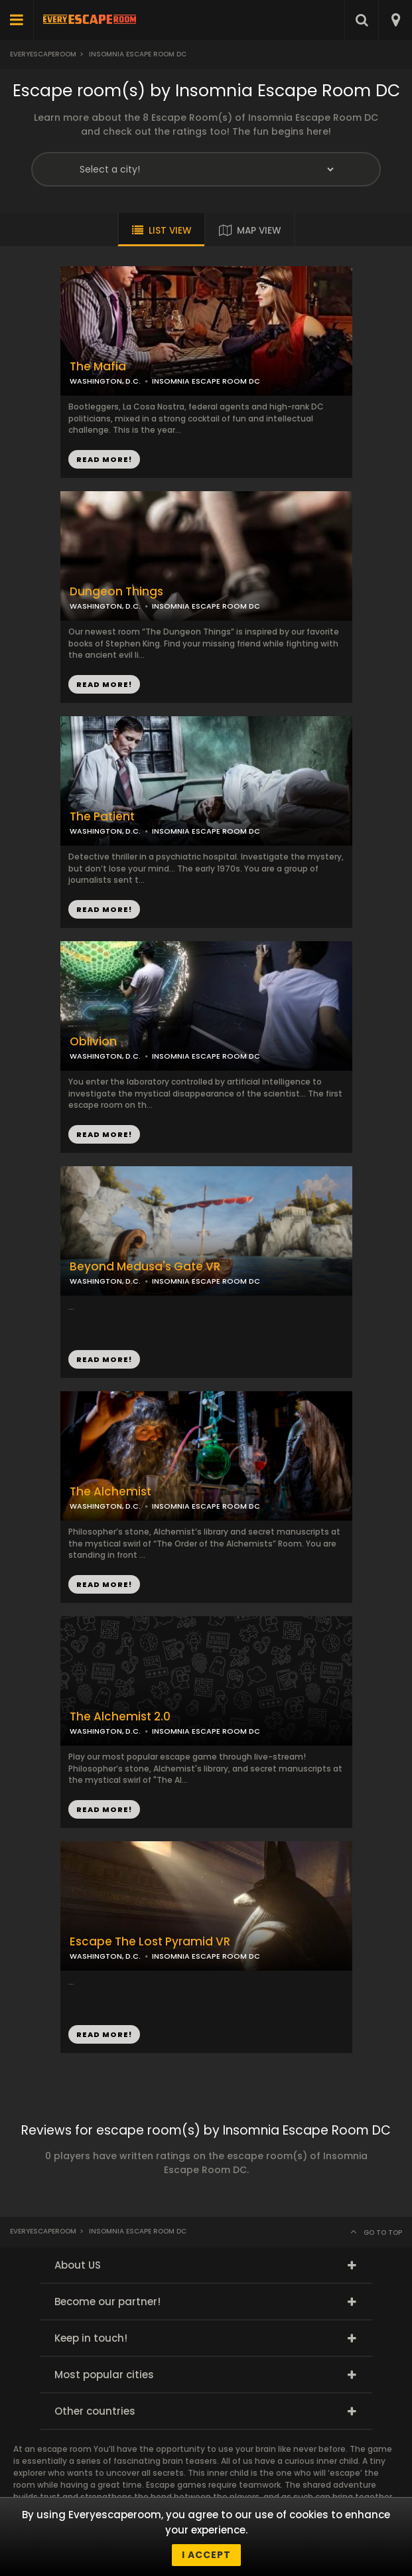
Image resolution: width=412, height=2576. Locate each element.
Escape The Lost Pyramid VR (150, 1942)
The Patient (102, 817)
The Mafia (98, 367)
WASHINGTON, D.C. (105, 606)
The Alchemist (110, 1492)
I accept (206, 2554)
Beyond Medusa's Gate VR (145, 1267)
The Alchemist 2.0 (120, 1717)
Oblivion (93, 1042)
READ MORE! (104, 684)
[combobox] (395, 20)
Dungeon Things (116, 592)
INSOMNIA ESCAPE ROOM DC (206, 606)
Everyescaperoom (43, 54)
